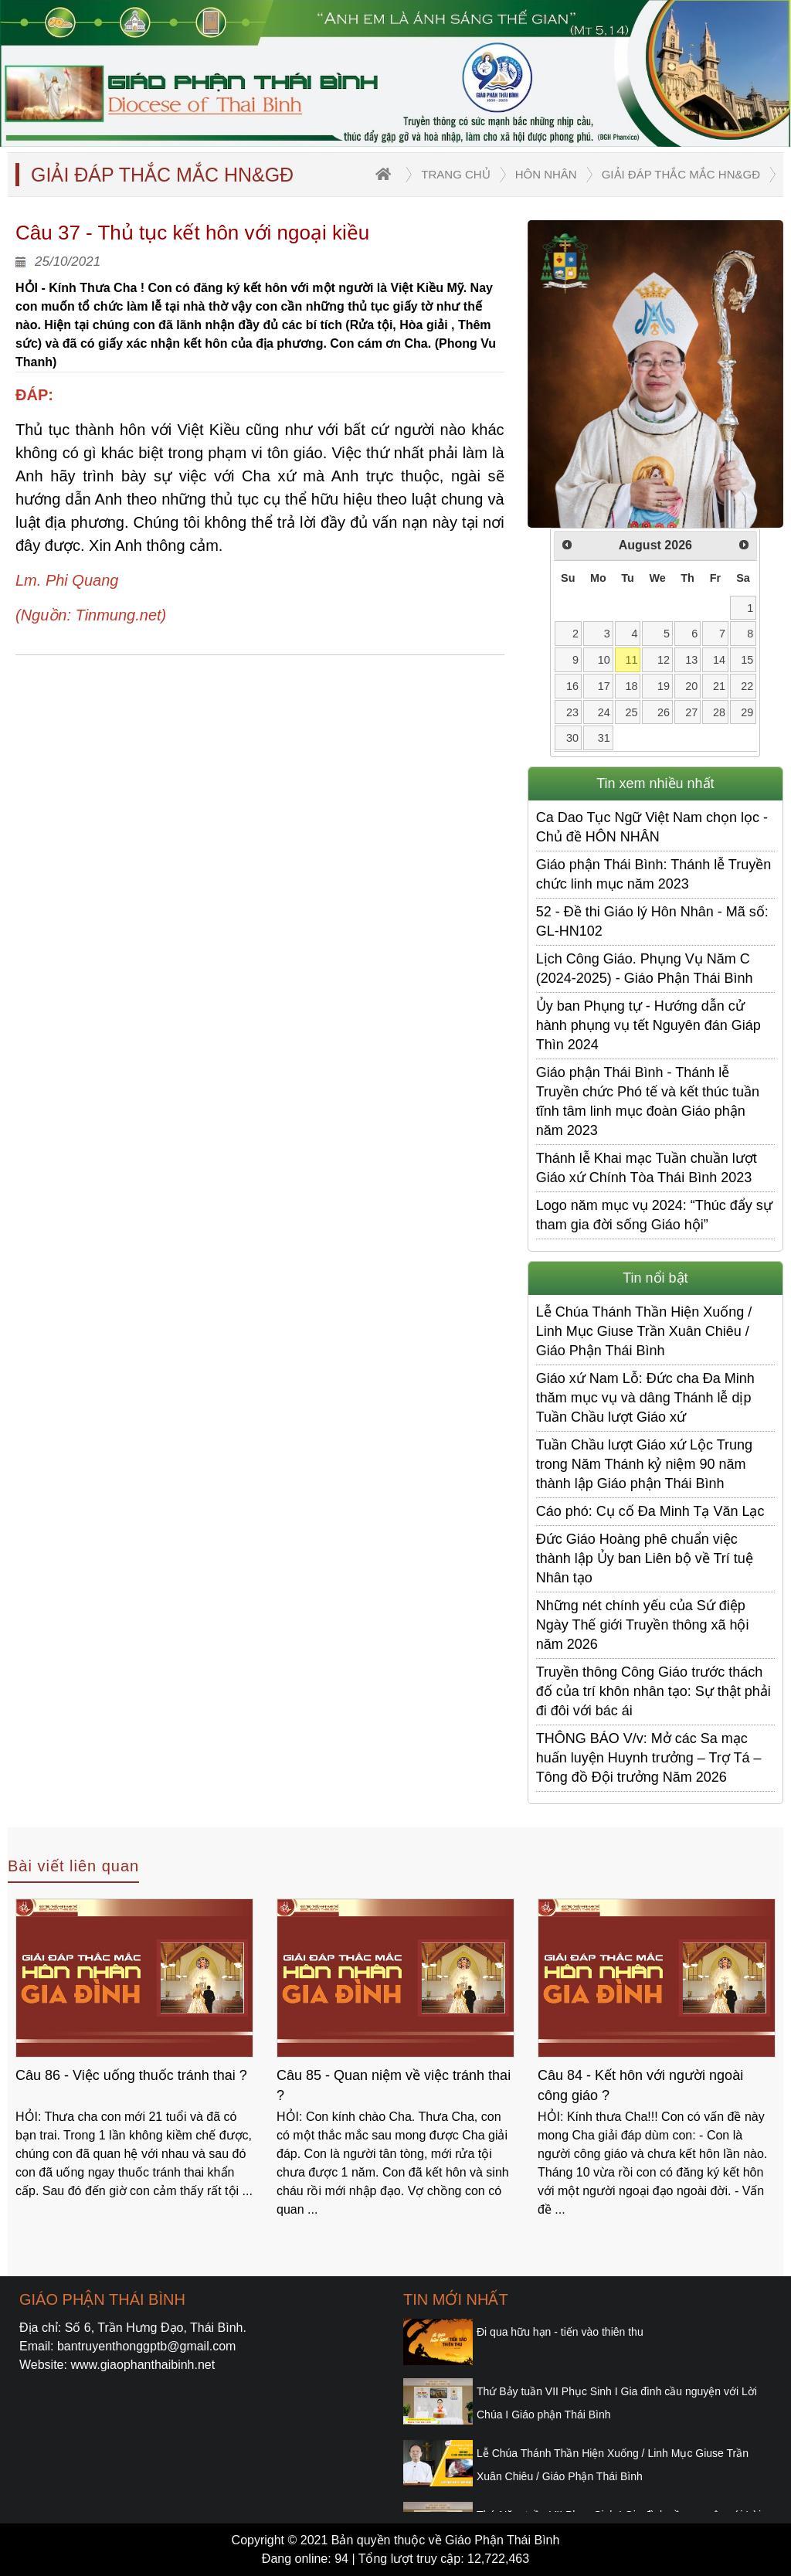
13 (691, 660)
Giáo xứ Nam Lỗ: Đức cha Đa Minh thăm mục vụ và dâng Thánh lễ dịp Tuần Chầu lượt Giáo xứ (645, 1398)
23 (572, 712)
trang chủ (455, 174)
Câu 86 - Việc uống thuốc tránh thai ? (131, 2075)
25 (631, 712)
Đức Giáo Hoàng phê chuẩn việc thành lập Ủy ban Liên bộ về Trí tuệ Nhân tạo (644, 1558)
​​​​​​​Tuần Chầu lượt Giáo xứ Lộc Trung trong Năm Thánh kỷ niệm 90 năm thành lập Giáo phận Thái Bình (644, 1464)
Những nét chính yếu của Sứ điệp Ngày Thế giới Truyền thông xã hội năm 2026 (642, 1625)
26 (663, 712)
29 (747, 712)
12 (663, 660)
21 (719, 686)
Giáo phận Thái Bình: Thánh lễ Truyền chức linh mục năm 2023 (654, 874)
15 (747, 660)
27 (691, 712)
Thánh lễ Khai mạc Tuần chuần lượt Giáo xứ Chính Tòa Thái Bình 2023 (646, 1167)
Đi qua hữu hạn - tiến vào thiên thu (560, 2332)
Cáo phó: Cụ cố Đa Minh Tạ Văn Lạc (650, 1511)
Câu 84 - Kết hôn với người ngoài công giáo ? (640, 2085)
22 (747, 686)
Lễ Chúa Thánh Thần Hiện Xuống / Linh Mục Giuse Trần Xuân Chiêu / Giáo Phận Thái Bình (644, 1331)
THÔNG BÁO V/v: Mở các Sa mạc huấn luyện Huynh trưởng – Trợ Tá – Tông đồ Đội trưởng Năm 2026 (649, 1758)
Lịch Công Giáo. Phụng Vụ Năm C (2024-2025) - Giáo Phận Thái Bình (644, 968)
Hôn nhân (546, 174)
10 (604, 660)
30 (572, 738)
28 (719, 712)
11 (631, 660)
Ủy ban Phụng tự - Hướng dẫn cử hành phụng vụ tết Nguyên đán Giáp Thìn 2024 (648, 1025)
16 (572, 686)
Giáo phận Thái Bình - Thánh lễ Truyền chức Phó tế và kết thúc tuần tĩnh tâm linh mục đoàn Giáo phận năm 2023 (647, 1101)
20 (691, 686)
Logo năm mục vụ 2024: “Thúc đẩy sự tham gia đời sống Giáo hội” (654, 1215)
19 (663, 686)
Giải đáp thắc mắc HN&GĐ (681, 174)
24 (604, 712)
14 (719, 660)
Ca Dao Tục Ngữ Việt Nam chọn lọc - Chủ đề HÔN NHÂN (652, 827)
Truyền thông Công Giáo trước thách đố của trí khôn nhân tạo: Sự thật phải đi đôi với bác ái (653, 1691)
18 (631, 686)
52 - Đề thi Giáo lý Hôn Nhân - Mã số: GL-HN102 (652, 921)
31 (604, 738)
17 (604, 686)
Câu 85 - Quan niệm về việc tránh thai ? (394, 2085)
